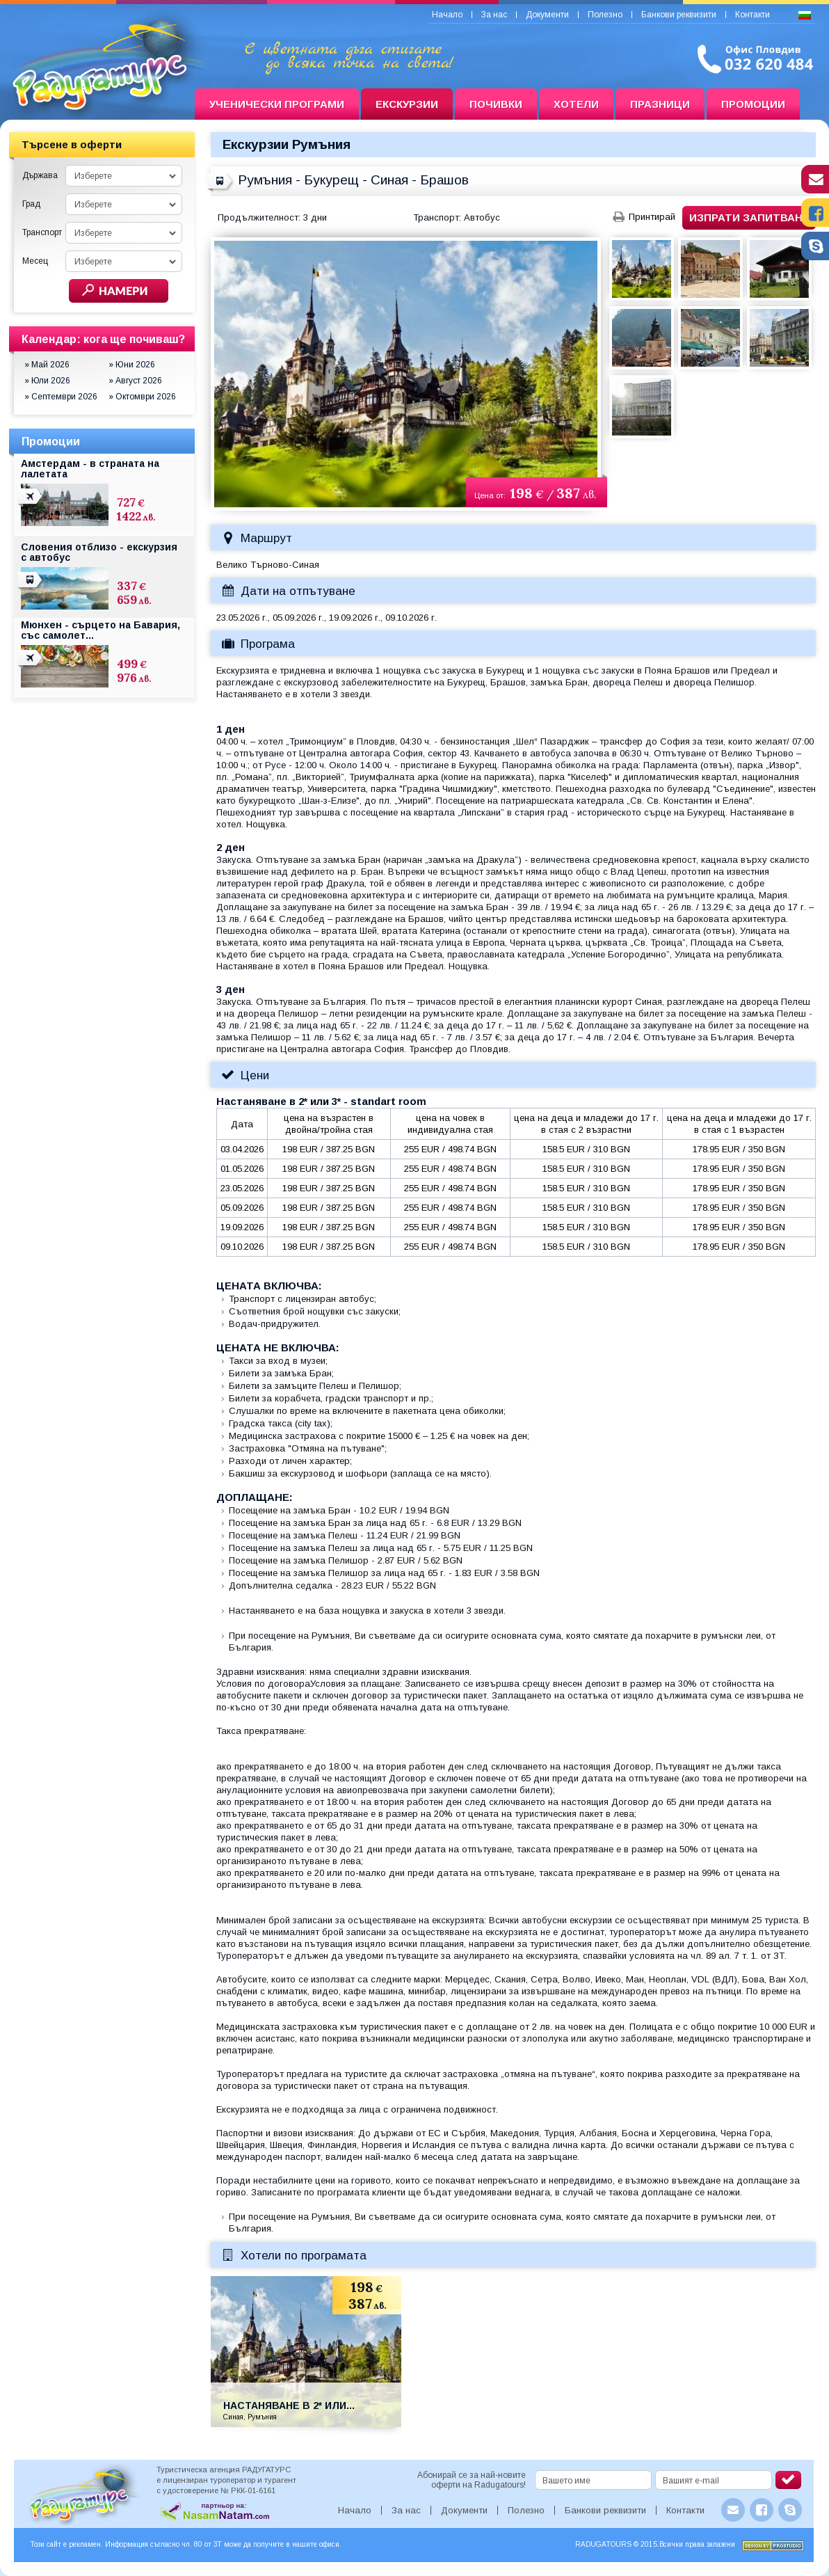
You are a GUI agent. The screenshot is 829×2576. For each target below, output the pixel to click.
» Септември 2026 (60, 396)
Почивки (495, 104)
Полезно (605, 14)
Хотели (576, 104)
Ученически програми (276, 104)
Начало (447, 14)
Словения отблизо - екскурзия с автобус (99, 552)
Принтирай (652, 217)
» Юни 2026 (131, 364)
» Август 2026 (135, 380)
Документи (547, 14)
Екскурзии (407, 104)
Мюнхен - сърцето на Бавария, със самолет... (100, 630)
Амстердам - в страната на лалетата (90, 468)
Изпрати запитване (749, 217)
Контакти (752, 14)
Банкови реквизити (678, 14)
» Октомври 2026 (142, 396)
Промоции (753, 104)
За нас (494, 14)
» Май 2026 (47, 364)
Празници (660, 104)
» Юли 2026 (47, 380)
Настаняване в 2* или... (289, 2405)
